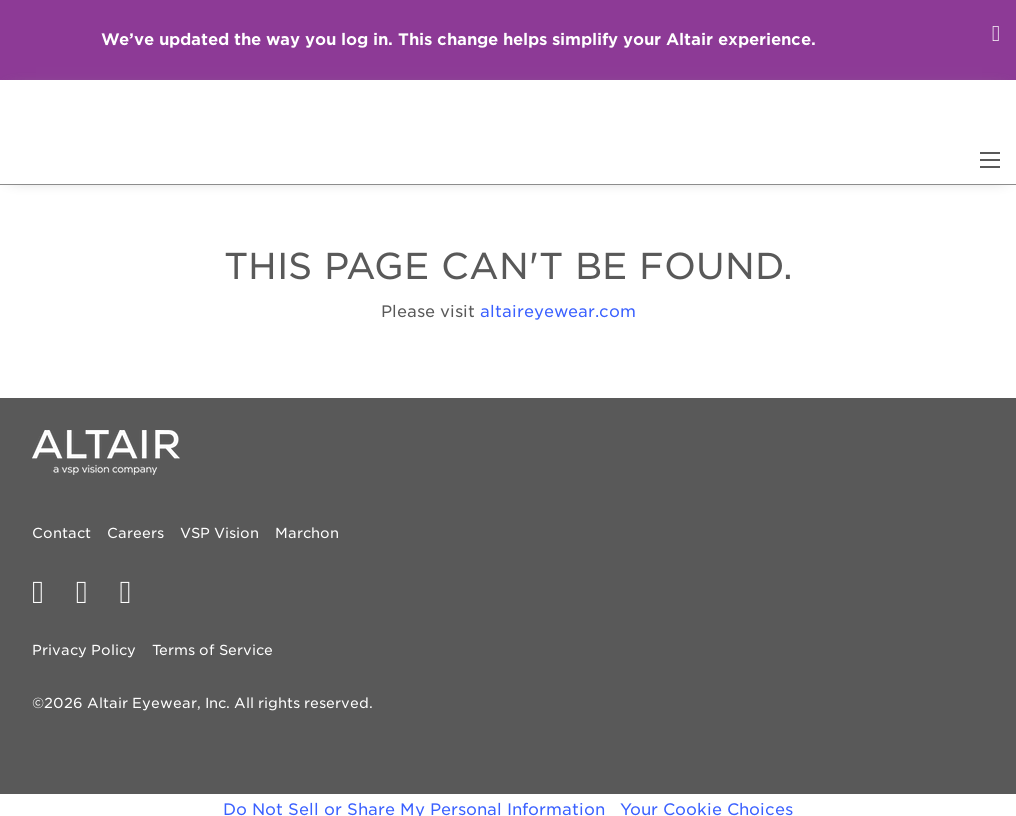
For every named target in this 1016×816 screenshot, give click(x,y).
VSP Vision (219, 533)
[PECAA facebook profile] (46, 592)
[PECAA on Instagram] (133, 592)
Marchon (307, 533)
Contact (61, 533)
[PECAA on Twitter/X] (90, 592)
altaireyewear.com (558, 311)
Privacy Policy (84, 650)
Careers (135, 533)
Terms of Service (212, 650)
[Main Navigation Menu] (990, 160)
